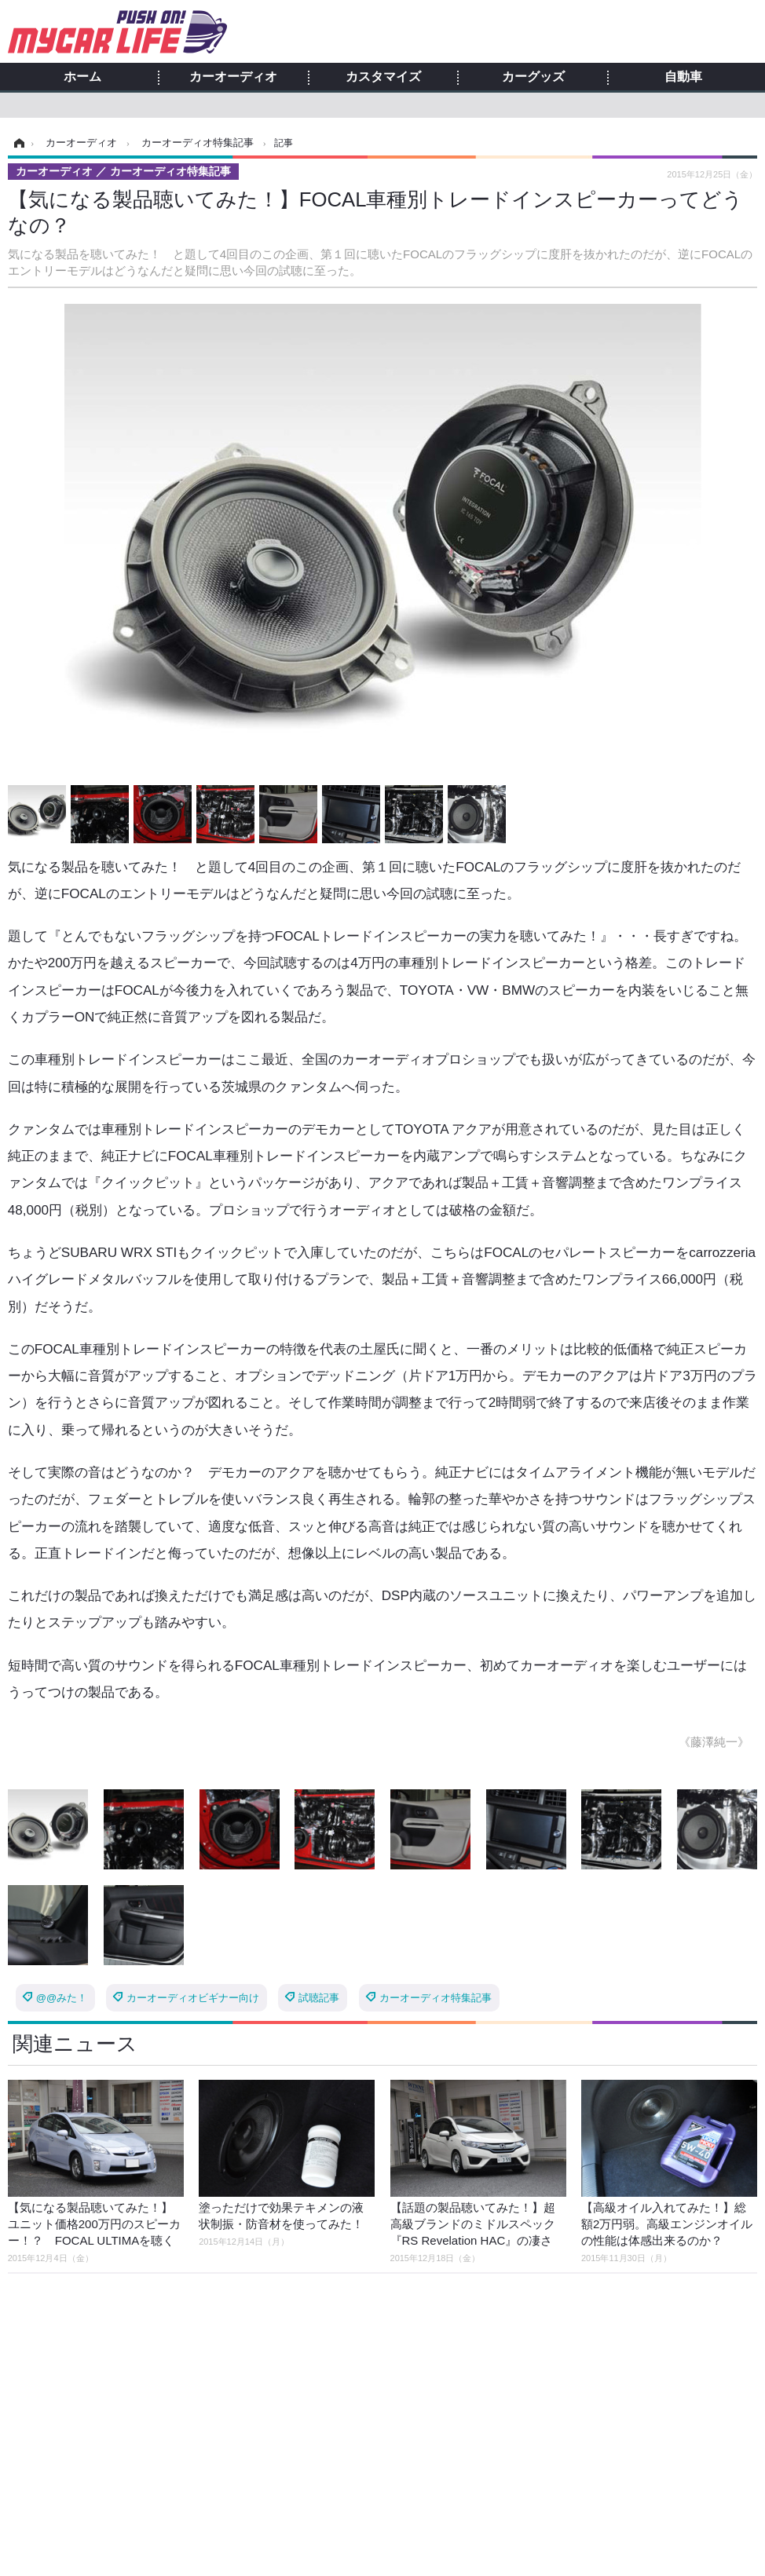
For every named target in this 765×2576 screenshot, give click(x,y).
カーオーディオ (233, 77)
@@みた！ (61, 1998)
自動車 (683, 77)
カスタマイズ (383, 77)
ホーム (82, 77)
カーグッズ (533, 77)
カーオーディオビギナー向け (192, 1998)
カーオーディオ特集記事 (435, 1998)
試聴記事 (318, 1998)
